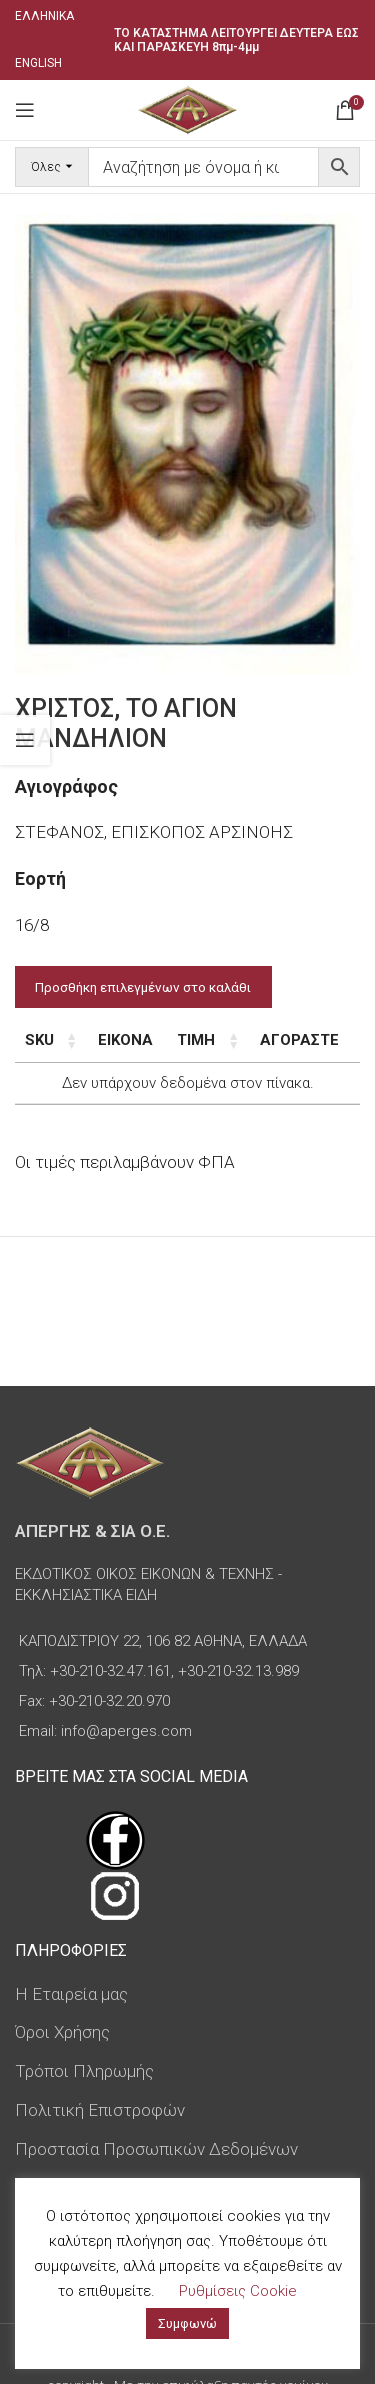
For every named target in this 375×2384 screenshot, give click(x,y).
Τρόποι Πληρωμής (84, 2071)
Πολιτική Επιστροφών (100, 2110)
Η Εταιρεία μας (71, 1994)
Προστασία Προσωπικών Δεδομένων (156, 2149)
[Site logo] (187, 108)
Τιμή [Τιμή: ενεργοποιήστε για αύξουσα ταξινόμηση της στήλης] (196, 1040)
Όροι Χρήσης (62, 2032)
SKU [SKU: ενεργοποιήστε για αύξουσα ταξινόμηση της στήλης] (39, 1040)
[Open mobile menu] (25, 110)
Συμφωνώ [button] (187, 2323)
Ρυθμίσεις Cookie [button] (238, 2291)
